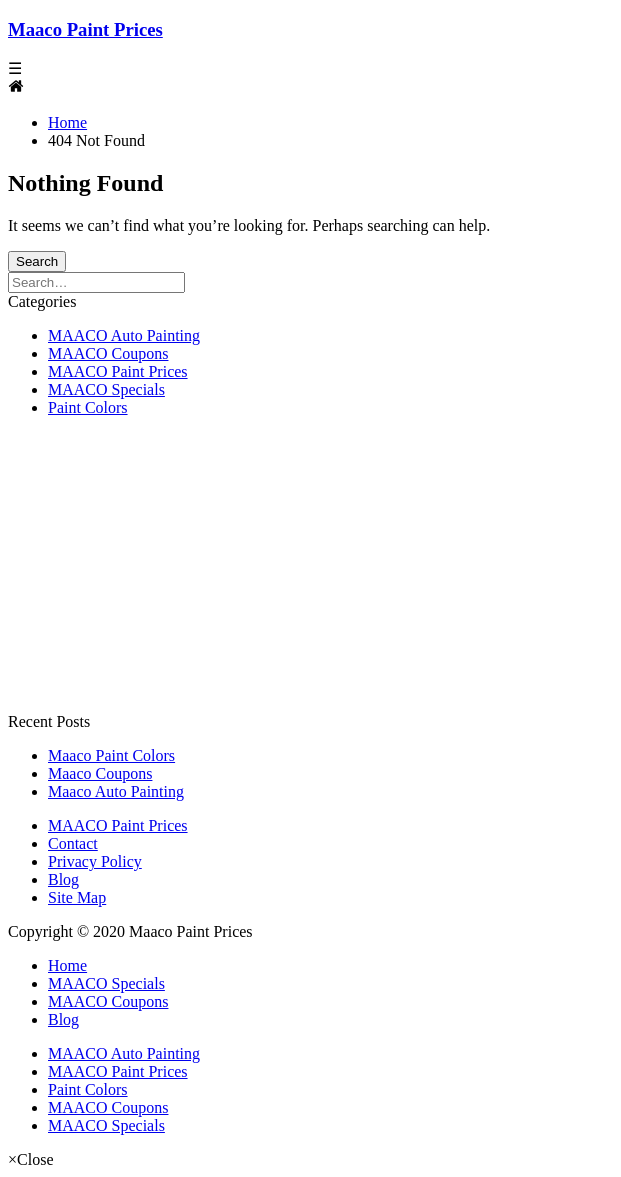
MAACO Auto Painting (124, 335)
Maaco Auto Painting (116, 791)
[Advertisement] (310, 573)
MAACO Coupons (108, 353)
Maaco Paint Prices (85, 29)
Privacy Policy (95, 861)
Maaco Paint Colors (111, 755)
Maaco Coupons (100, 773)
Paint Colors (88, 407)
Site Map (77, 897)
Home (67, 965)
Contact (73, 843)
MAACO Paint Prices (118, 371)
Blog (63, 879)
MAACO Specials (106, 389)
